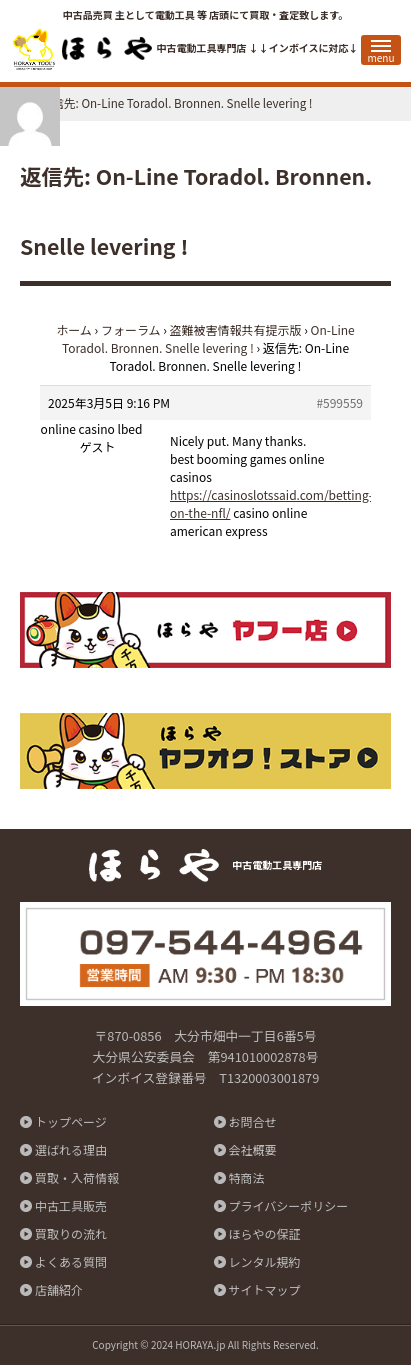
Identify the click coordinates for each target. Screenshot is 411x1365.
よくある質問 (71, 1261)
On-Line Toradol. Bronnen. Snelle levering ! (208, 338)
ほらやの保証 (265, 1233)
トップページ (71, 1121)
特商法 (247, 1177)
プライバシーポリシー (289, 1205)
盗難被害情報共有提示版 (236, 329)
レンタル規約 (265, 1261)
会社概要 (253, 1149)
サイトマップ (265, 1289)
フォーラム (131, 329)
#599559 (339, 402)
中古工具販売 (71, 1205)
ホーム (74, 329)
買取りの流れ (71, 1233)
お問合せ (253, 1121)
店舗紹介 (59, 1289)
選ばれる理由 (71, 1149)
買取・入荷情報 (77, 1177)
